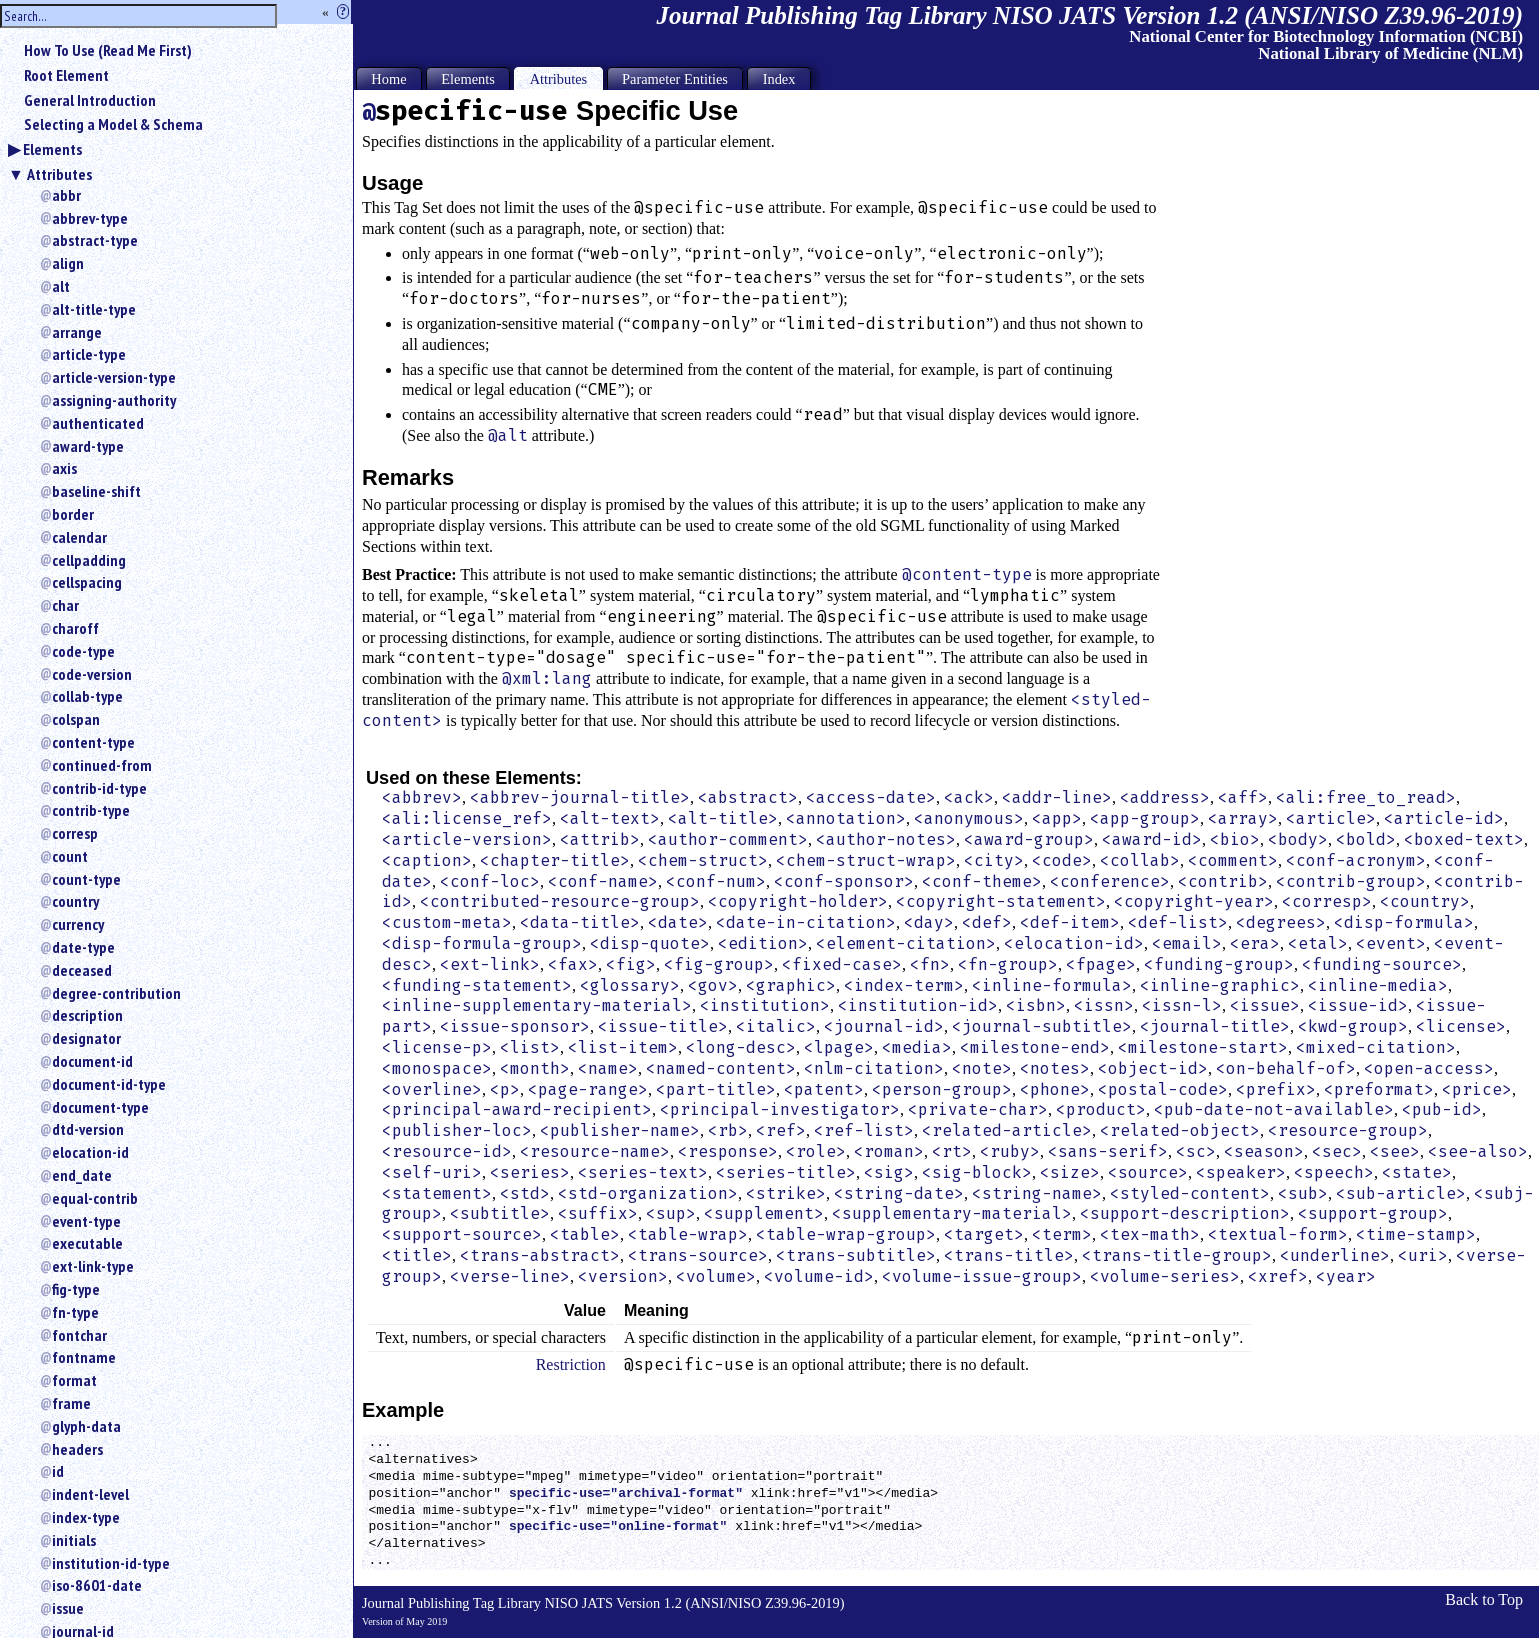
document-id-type (109, 1084)
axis (64, 468)
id (58, 1471)
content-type (93, 742)
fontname (84, 1357)
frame (71, 1403)
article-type (89, 354)
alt (61, 286)
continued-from (102, 765)
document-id (92, 1061)
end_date (82, 1175)
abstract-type (95, 240)
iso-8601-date (97, 1585)
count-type (86, 879)
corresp (75, 833)
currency (78, 924)
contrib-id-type (99, 788)
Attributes (59, 174)
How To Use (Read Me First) (108, 50)
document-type (100, 1107)
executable (87, 1243)
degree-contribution (116, 993)
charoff (75, 628)
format (74, 1380)
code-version (92, 674)
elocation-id (90, 1152)
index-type (86, 1517)
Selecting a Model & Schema (113, 124)
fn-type (75, 1312)
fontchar (79, 1335)
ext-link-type (93, 1266)
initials (74, 1540)
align (68, 263)
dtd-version (88, 1129)
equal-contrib (95, 1198)
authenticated (98, 423)
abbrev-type (90, 218)
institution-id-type (111, 1563)
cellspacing (87, 582)
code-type (83, 651)
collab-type (87, 696)
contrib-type (91, 810)
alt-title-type (94, 309)
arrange (77, 332)
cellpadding (89, 560)
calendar (79, 537)
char (65, 605)
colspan (76, 719)
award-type (88, 446)
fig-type (76, 1289)
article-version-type (114, 377)
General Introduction (90, 100)
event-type (86, 1221)
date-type (83, 947)
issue (68, 1608)
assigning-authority (114, 400)
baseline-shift (96, 491)
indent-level (90, 1494)
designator (86, 1038)
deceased (82, 970)
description (87, 1015)
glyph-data (86, 1426)
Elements (52, 149)
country (75, 901)
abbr (66, 195)
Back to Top (1484, 1599)
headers (77, 1449)
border (73, 514)
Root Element (66, 75)
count (70, 856)
